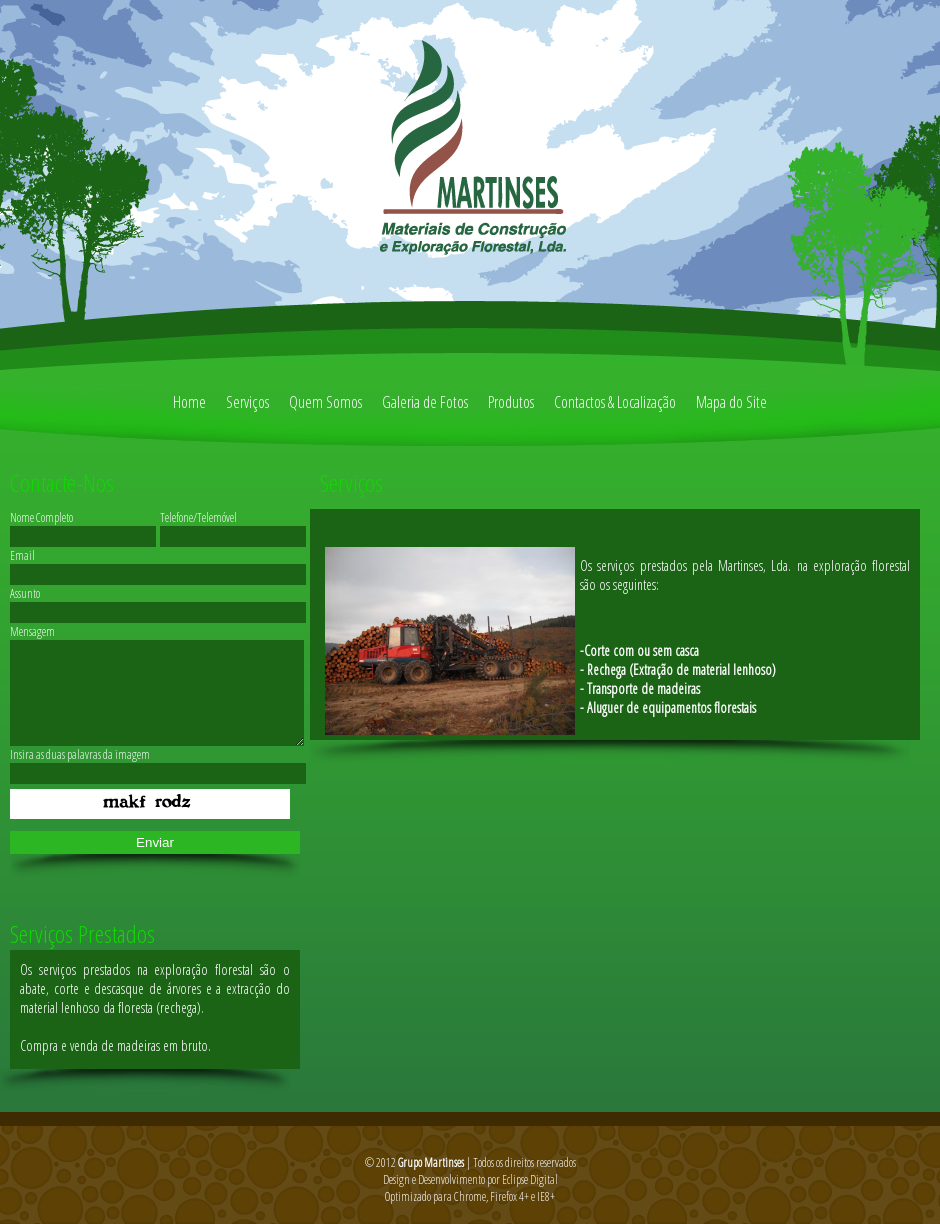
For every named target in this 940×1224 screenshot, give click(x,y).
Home (189, 402)
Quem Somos (325, 402)
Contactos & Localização (615, 402)
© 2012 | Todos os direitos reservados (470, 1162)
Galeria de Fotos (425, 402)
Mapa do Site (731, 402)
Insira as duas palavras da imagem (80, 754)
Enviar (155, 842)
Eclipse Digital (530, 1179)
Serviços (247, 402)
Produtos (511, 402)
